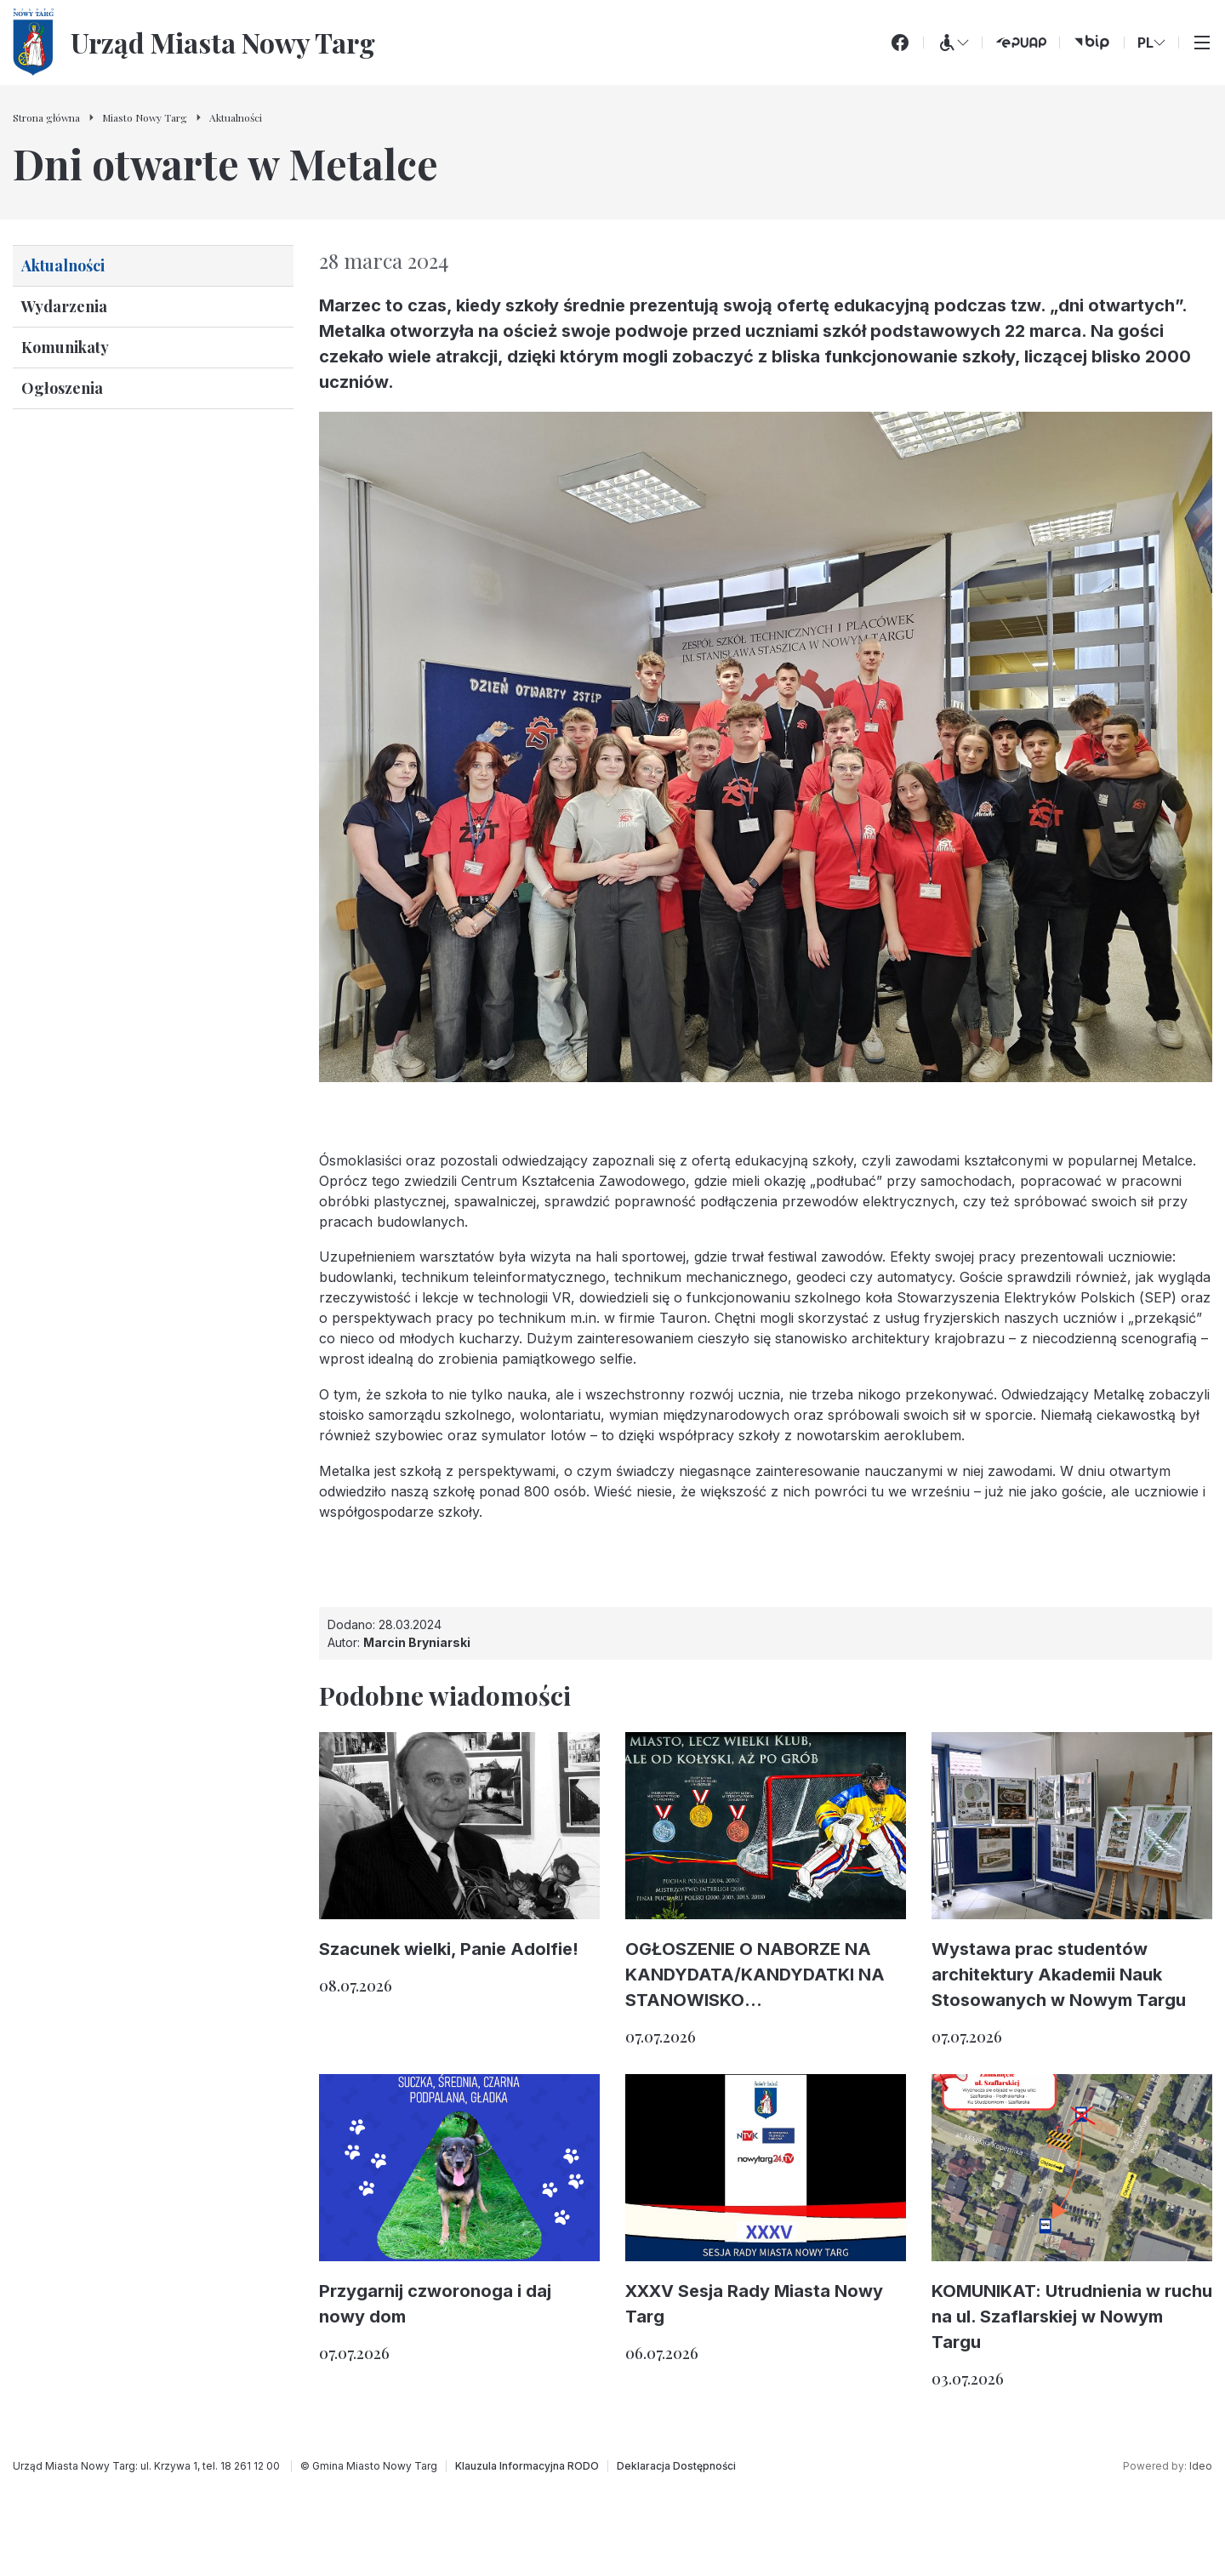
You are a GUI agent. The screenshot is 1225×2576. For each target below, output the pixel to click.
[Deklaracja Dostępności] (676, 2466)
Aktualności (63, 265)
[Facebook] (900, 42)
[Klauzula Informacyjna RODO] (527, 2466)
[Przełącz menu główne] (1202, 42)
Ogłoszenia (62, 388)
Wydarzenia (64, 306)
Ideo (1200, 2465)
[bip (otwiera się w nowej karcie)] (1092, 42)
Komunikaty (65, 347)
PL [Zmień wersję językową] (1151, 42)
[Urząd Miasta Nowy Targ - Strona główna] (194, 43)
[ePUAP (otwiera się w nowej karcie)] (1020, 42)
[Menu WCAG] (953, 42)
